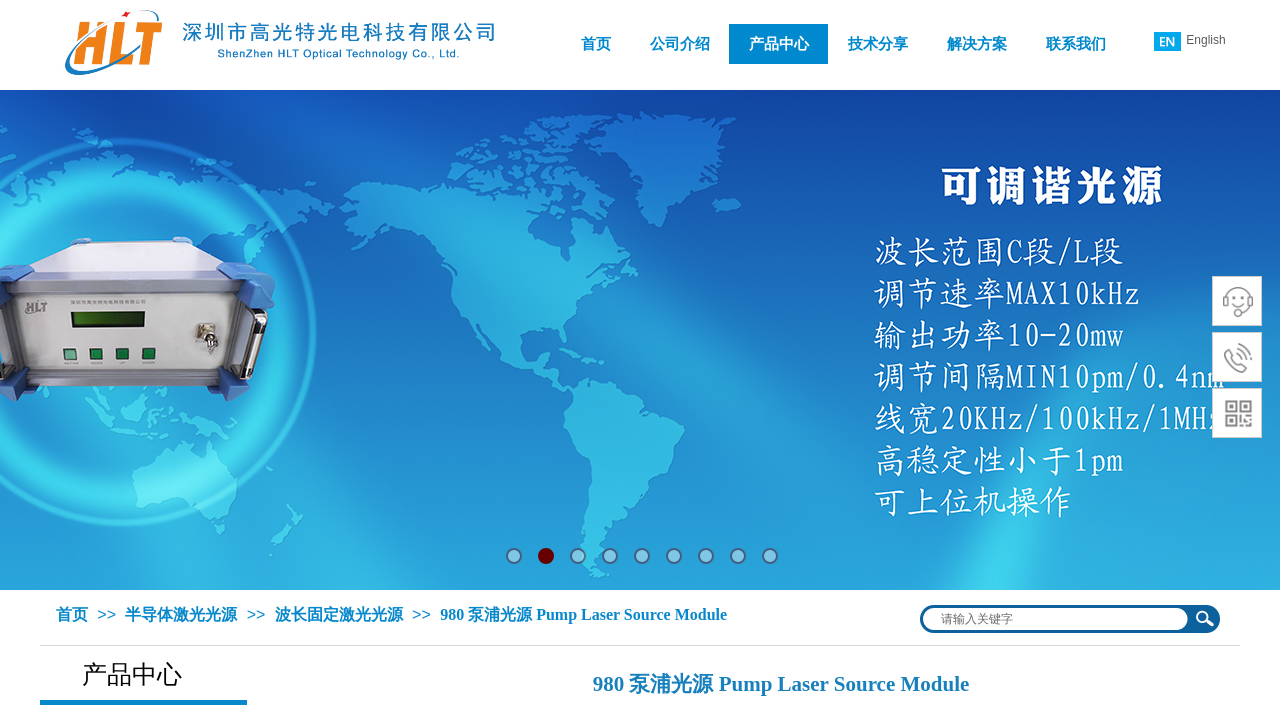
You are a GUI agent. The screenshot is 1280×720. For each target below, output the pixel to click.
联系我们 (1076, 44)
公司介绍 (680, 44)
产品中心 (779, 44)
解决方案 (977, 44)
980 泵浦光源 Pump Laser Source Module (583, 614)
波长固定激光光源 (339, 614)
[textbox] (1057, 619)
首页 (596, 44)
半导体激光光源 (181, 614)
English (1189, 41)
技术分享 (878, 44)
